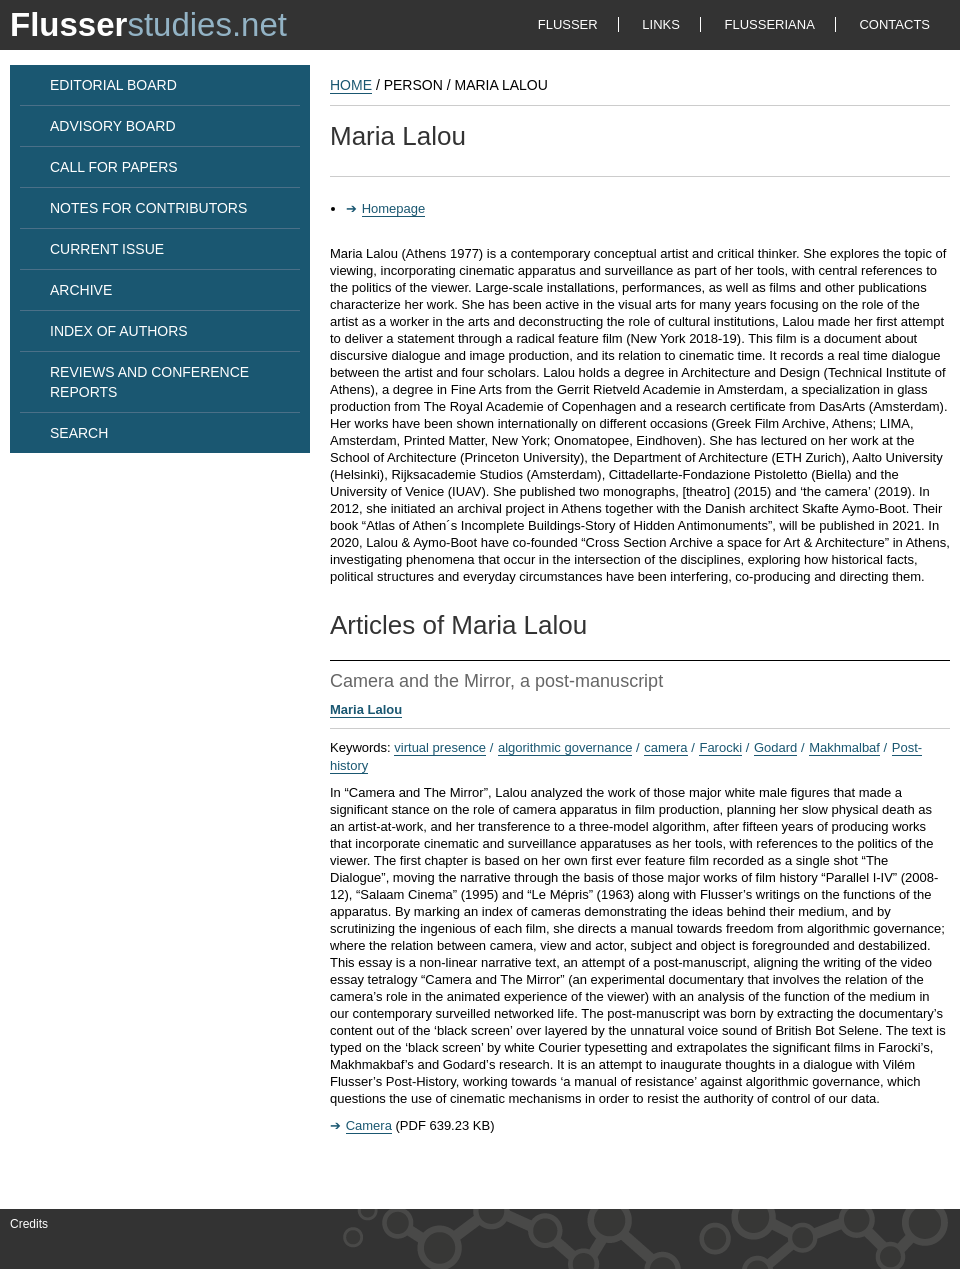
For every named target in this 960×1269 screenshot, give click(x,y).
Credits (29, 1224)
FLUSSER (568, 24)
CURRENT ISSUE (107, 249)
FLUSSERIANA (770, 24)
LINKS (661, 24)
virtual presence (440, 747)
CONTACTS (894, 24)
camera (665, 747)
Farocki (720, 747)
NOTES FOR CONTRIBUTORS (148, 208)
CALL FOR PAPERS (114, 167)
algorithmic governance (565, 747)
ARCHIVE (81, 290)
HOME (351, 85)
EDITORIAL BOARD (113, 85)
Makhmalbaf (844, 747)
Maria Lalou (366, 709)
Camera (369, 1125)
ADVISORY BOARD (113, 126)
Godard (775, 747)
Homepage (394, 208)
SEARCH (79, 433)
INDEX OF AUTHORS (119, 331)
